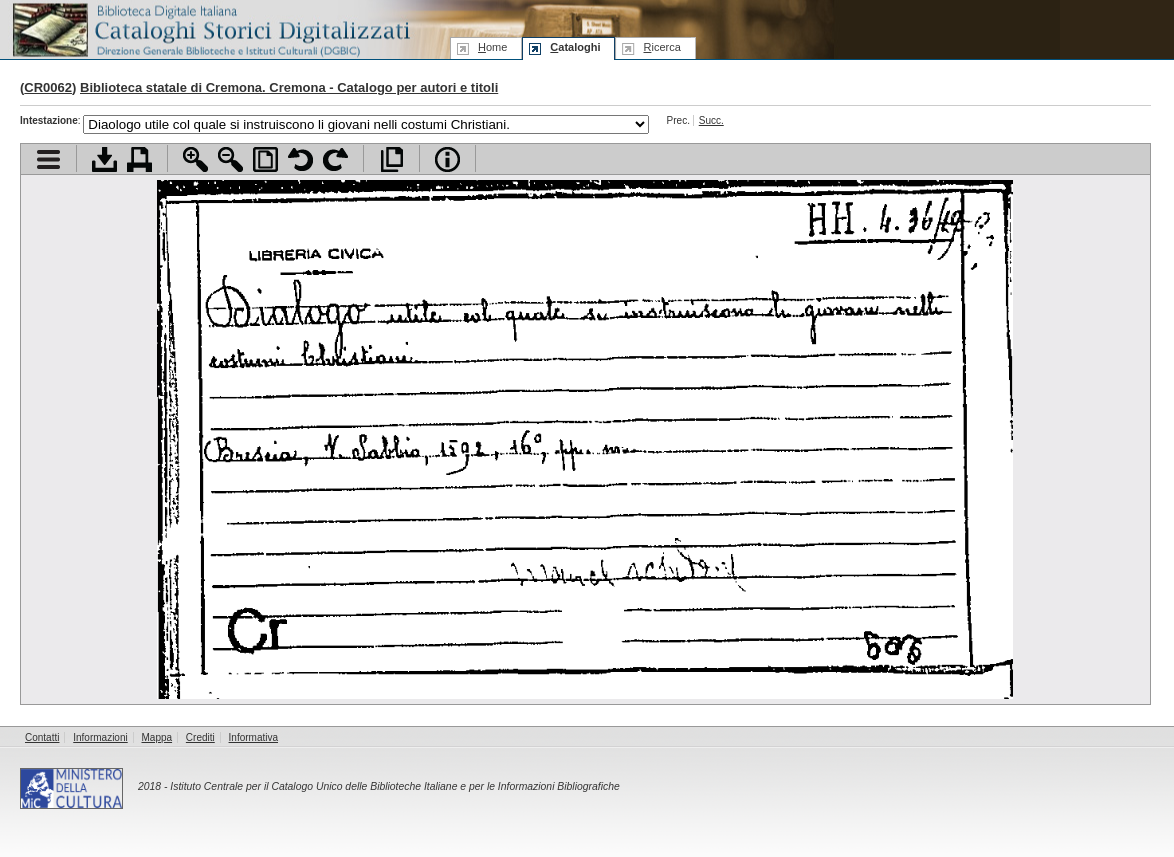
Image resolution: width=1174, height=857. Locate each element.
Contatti (42, 737)
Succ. (711, 120)
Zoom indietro (230, 159)
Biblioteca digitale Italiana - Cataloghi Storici (210, 28)
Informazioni (100, 737)
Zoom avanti (195, 159)
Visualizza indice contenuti (48, 159)
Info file (447, 159)
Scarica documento (104, 159)
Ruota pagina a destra (335, 159)
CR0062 (48, 87)
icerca (661, 47)
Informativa (253, 737)
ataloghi (575, 47)
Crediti (200, 737)
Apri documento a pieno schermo (391, 159)
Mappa (157, 737)
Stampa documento (139, 159)
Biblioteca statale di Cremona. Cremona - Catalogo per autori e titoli (289, 87)
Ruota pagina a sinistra (300, 159)
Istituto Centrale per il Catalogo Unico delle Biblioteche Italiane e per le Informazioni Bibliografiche (394, 786)
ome (492, 47)
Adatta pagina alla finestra (265, 159)
